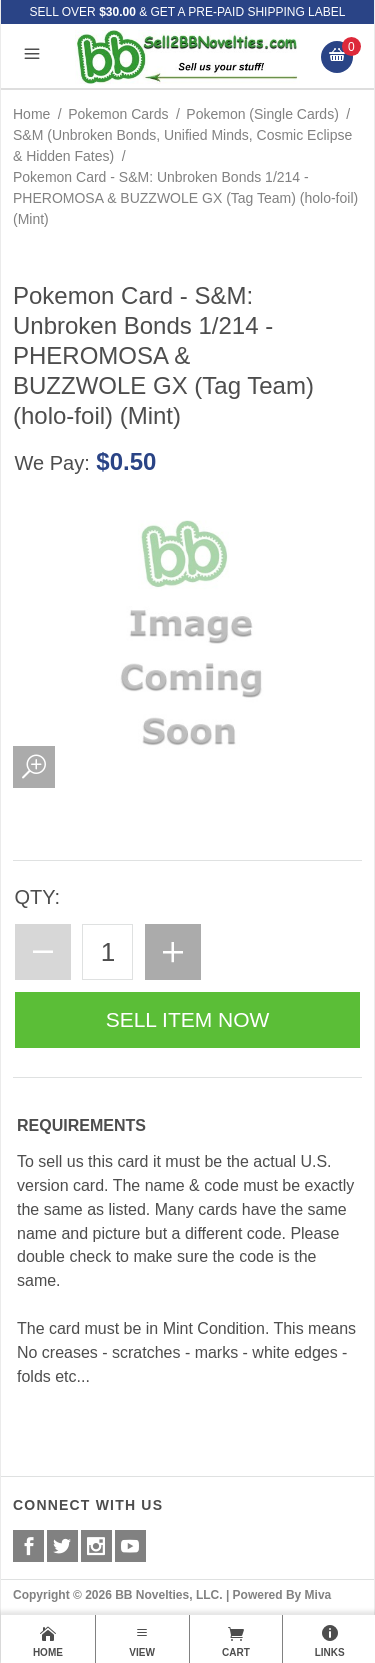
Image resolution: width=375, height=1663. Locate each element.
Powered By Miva (282, 1595)
